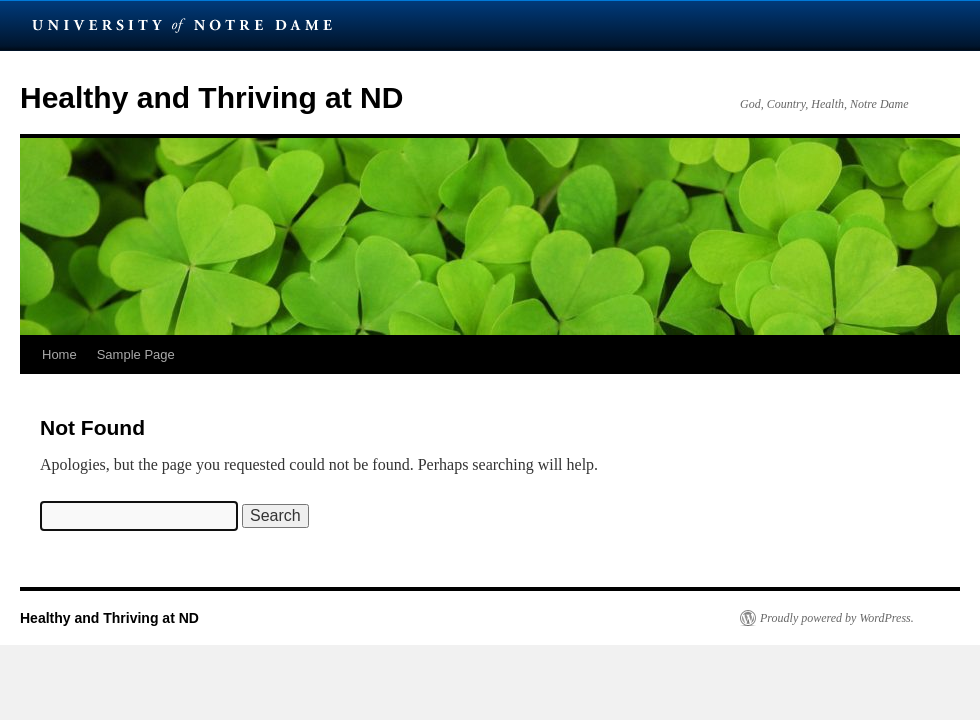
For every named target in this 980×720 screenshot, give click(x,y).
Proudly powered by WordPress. (837, 618)
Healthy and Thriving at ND (211, 97)
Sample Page (136, 354)
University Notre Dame (182, 25)
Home (59, 354)
